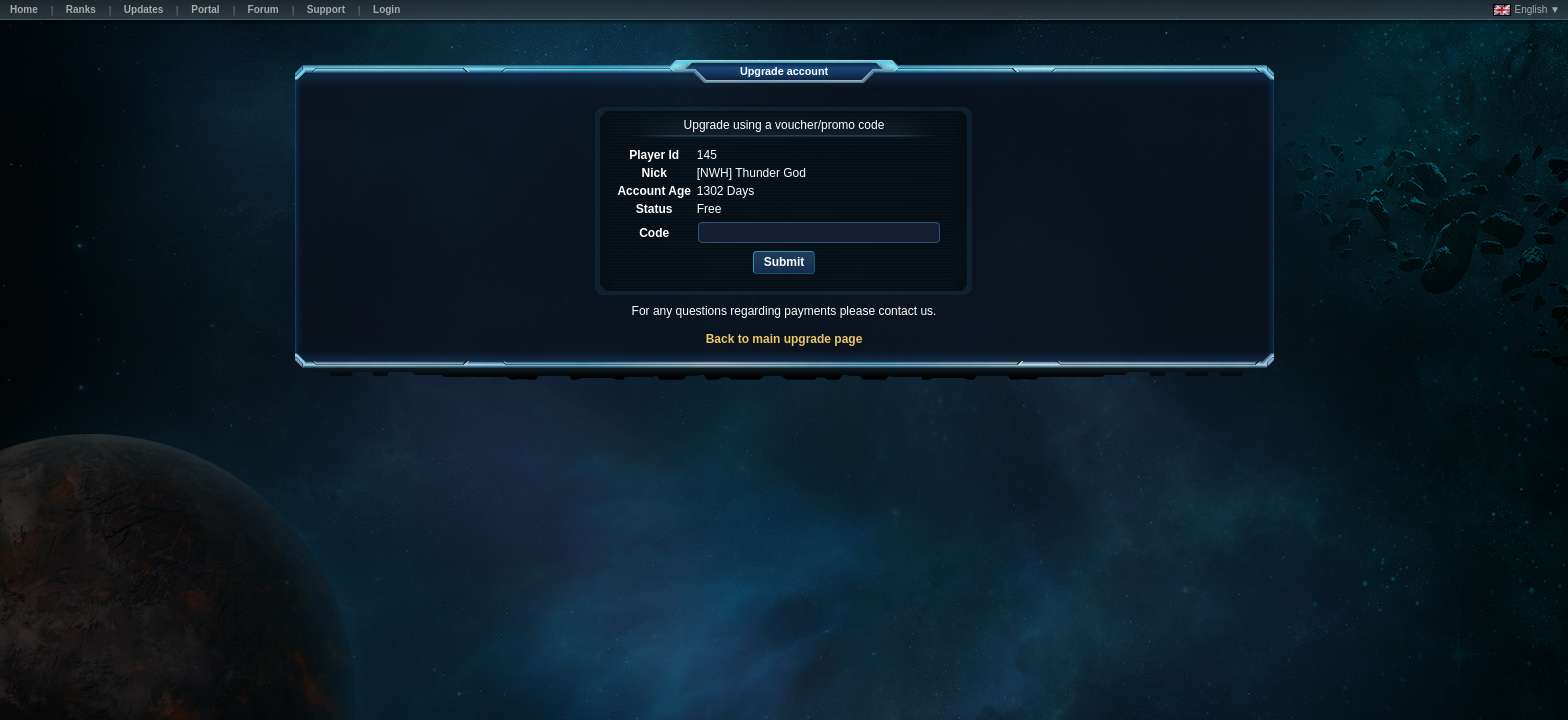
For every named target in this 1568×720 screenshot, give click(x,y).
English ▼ (1526, 10)
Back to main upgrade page (784, 339)
